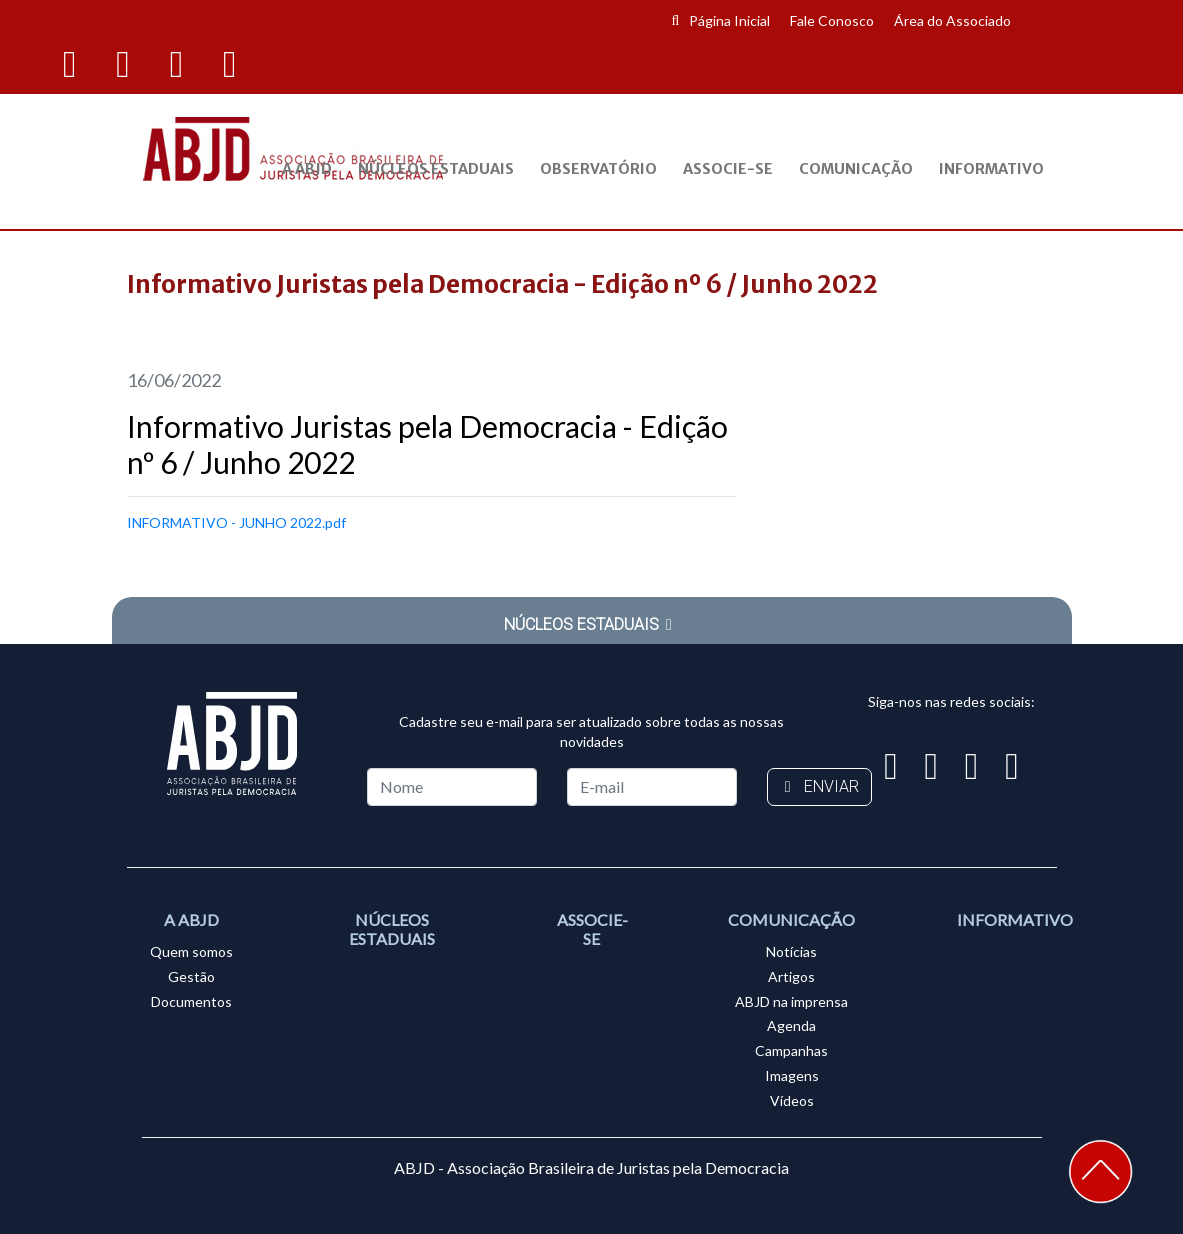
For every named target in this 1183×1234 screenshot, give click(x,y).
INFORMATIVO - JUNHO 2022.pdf (236, 522)
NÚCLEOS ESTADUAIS (592, 624)
